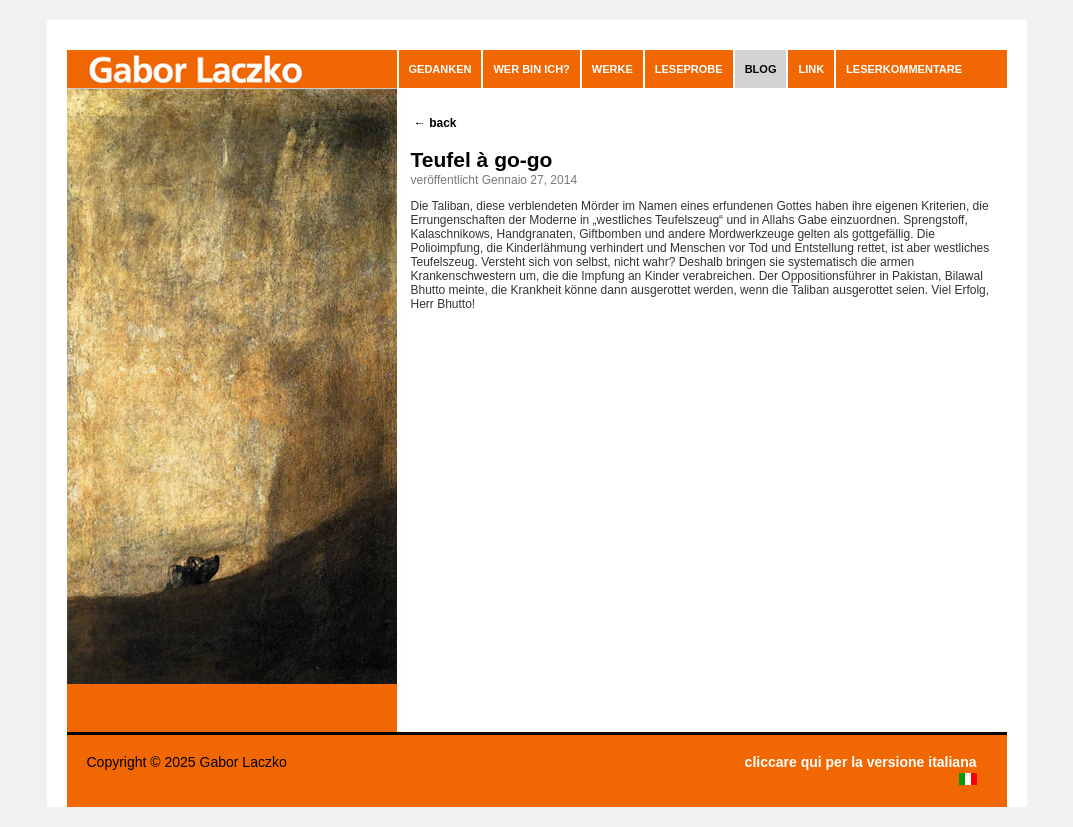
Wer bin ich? (531, 69)
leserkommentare (904, 69)
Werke (612, 69)
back (435, 123)
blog (761, 69)
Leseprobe (689, 69)
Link (811, 69)
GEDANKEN (440, 69)
